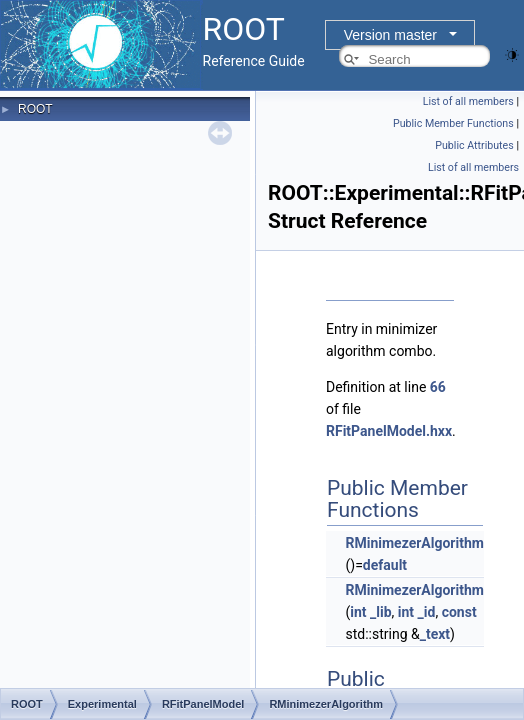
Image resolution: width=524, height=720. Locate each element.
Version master (390, 35)
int (358, 612)
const (459, 612)
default (385, 565)
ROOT (35, 109)
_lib (381, 612)
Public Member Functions (453, 123)
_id (427, 612)
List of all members (468, 101)
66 (438, 387)
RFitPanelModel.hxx (389, 431)
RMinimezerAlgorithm (414, 543)
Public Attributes (474, 145)
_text (435, 634)
